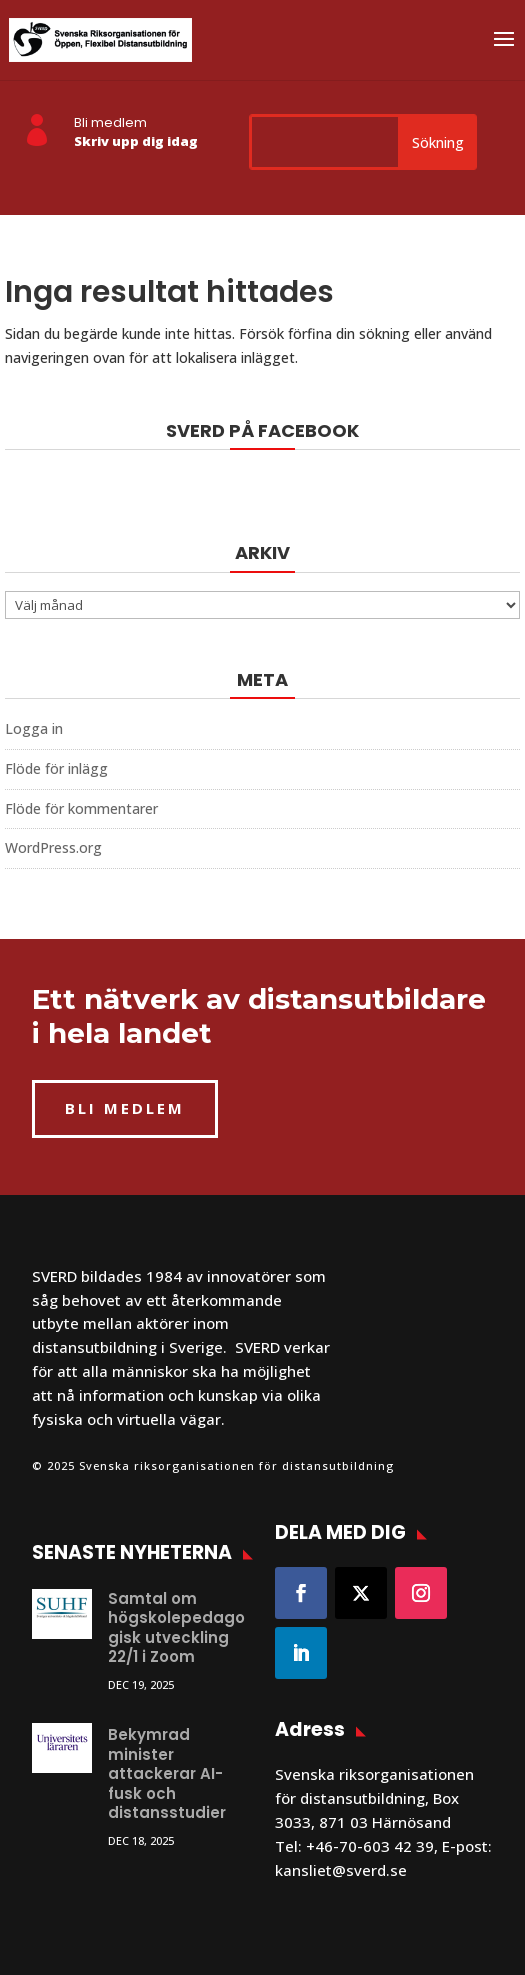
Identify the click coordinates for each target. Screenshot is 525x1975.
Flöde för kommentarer (81, 808)
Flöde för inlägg (56, 768)
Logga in (34, 728)
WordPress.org (53, 847)
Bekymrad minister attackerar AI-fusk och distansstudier (167, 1773)
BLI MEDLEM (125, 1108)
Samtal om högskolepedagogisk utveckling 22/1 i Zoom (176, 1628)
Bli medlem (110, 122)
